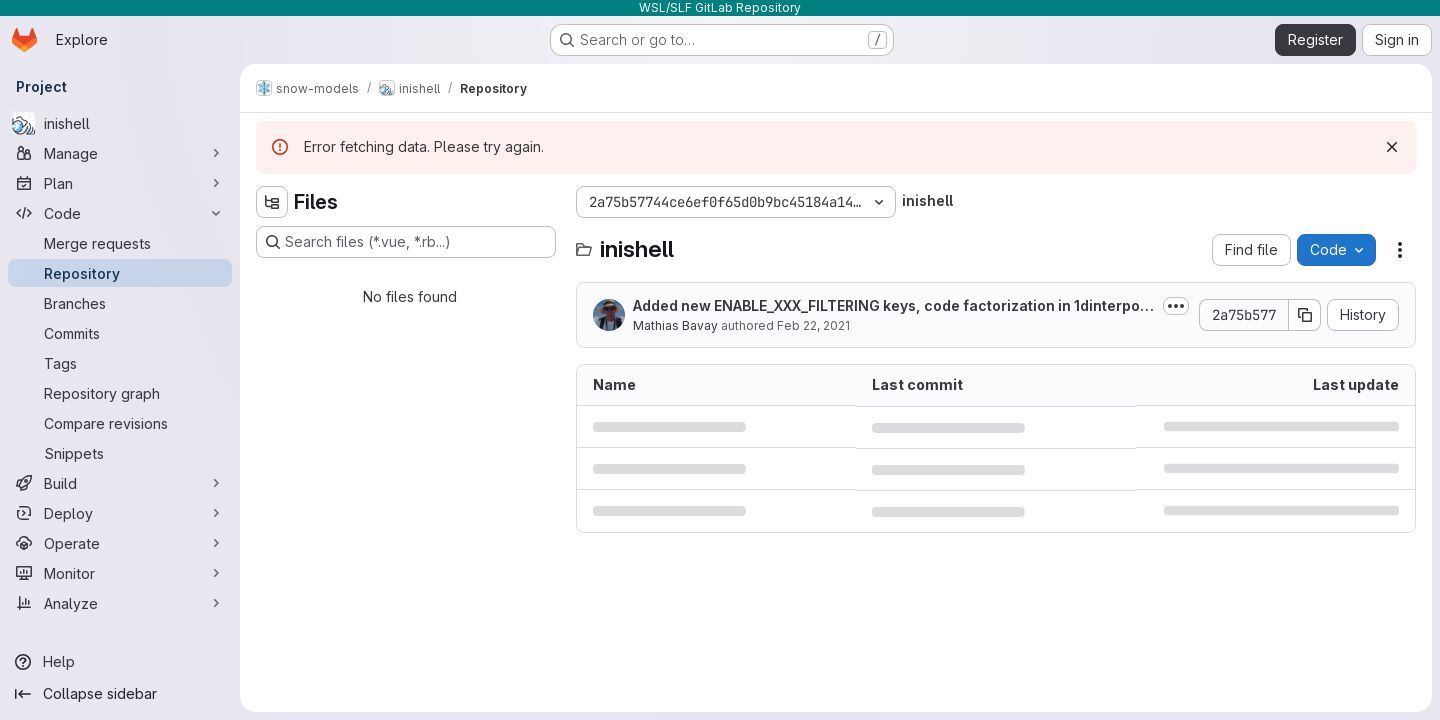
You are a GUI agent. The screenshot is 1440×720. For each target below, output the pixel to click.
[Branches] (120, 303)
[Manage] (120, 153)
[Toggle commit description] (1176, 306)
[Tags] (120, 363)
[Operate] (120, 543)
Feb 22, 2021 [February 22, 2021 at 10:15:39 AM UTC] (813, 325)
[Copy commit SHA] (1305, 315)
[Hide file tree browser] (272, 202)
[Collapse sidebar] (120, 694)
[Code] (120, 213)
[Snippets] (120, 453)
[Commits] (120, 333)
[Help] (120, 662)
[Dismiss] (1392, 147)
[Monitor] (120, 573)
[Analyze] (120, 603)
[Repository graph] (120, 393)
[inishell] (120, 123)
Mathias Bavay (675, 325)
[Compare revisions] (120, 423)
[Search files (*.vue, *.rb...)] (406, 242)
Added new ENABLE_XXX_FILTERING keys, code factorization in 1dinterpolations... (893, 306)
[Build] (120, 483)
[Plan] (120, 183)
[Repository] (120, 273)
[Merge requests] (120, 243)
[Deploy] (120, 513)
